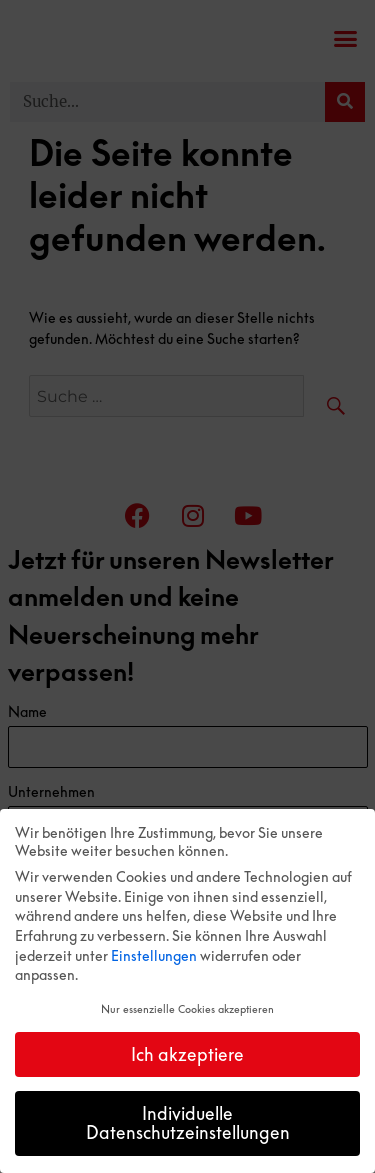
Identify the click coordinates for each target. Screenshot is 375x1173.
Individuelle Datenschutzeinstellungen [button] (188, 1123)
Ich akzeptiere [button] (187, 1054)
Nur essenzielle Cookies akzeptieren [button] (187, 1009)
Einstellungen (154, 956)
